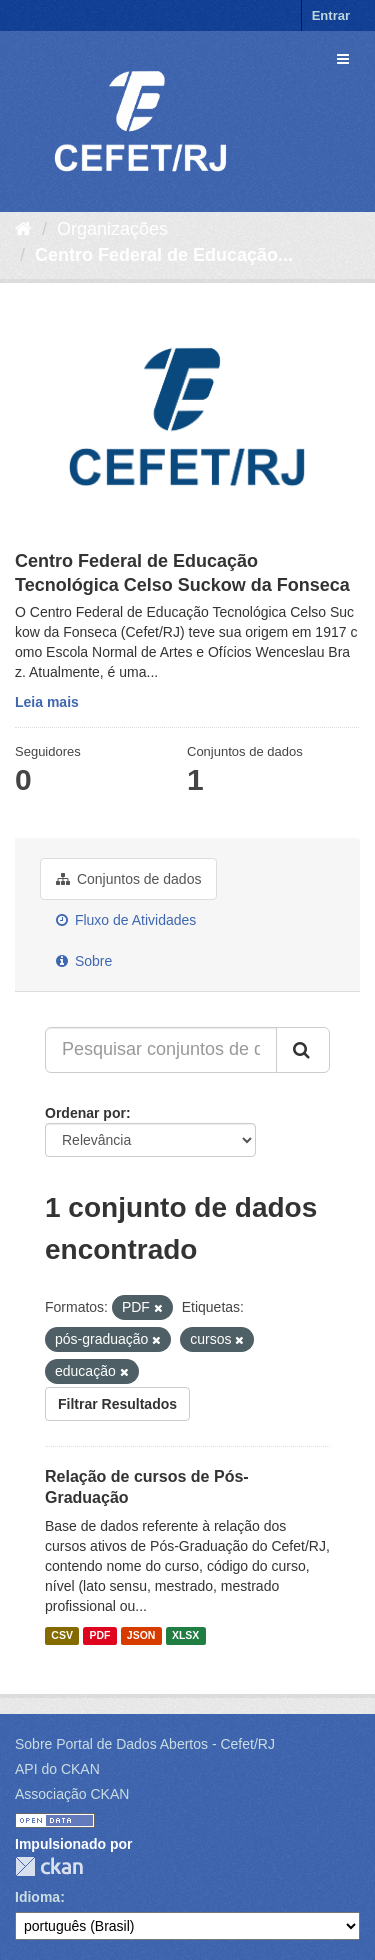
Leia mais (47, 702)
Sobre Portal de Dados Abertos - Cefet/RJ (145, 1744)
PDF (99, 1635)
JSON (141, 1635)
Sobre (84, 961)
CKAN (49, 1866)
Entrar (331, 15)
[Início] (23, 229)
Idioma (37, 1897)
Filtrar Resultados (117, 1404)
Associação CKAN (72, 1794)
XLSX (185, 1635)
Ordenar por (85, 1113)
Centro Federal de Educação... (164, 255)
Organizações (112, 229)
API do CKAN (57, 1769)
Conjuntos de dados (128, 879)
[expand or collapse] (343, 59)
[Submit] (303, 1050)
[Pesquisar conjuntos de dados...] (161, 1050)
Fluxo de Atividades (126, 920)
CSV (62, 1635)
